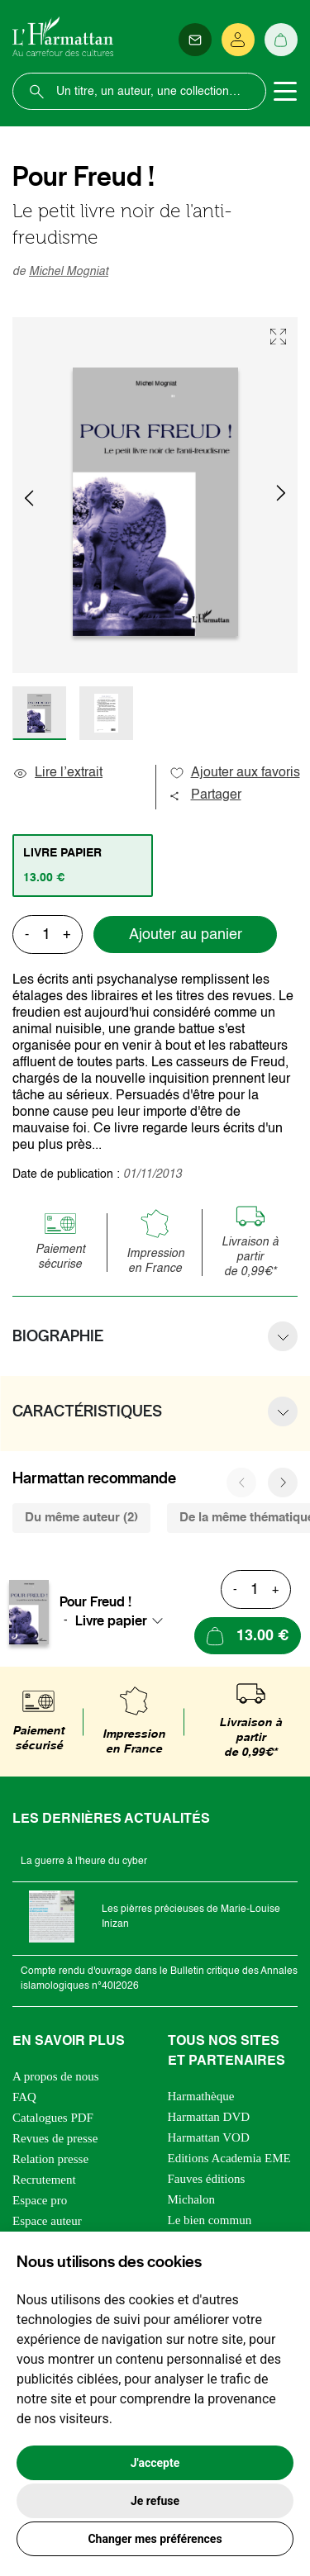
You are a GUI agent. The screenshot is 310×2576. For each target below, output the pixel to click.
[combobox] (124, 1620)
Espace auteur (47, 2220)
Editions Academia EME (229, 2158)
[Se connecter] (238, 39)
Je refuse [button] (155, 2500)
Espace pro (39, 2200)
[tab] (82, 865)
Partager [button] (205, 795)
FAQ (24, 2097)
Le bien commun (210, 2220)
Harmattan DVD (209, 2116)
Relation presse (50, 2159)
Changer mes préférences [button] (155, 2538)
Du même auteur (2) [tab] (81, 1517)
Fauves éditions (207, 2178)
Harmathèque (201, 2096)
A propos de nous (55, 2076)
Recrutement (44, 2179)
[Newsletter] (195, 39)
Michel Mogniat (68, 272)
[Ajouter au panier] (247, 1635)
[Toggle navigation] (285, 91)
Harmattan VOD (209, 2137)
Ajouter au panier (185, 934)
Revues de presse (55, 2138)
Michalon (192, 2199)
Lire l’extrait (57, 773)
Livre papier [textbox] (111, 1620)
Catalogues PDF (52, 2117)
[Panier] (281, 39)
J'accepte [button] (155, 2462)
